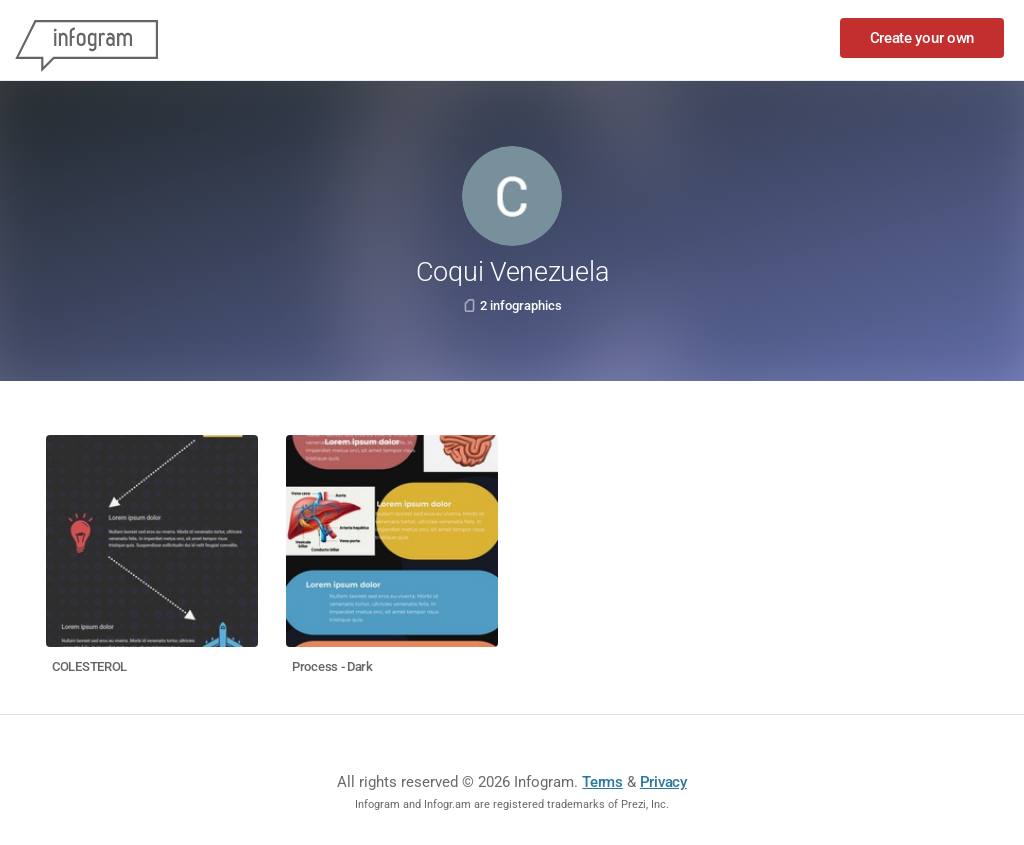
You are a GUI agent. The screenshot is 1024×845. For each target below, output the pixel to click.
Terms (602, 782)
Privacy (663, 782)
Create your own (922, 38)
